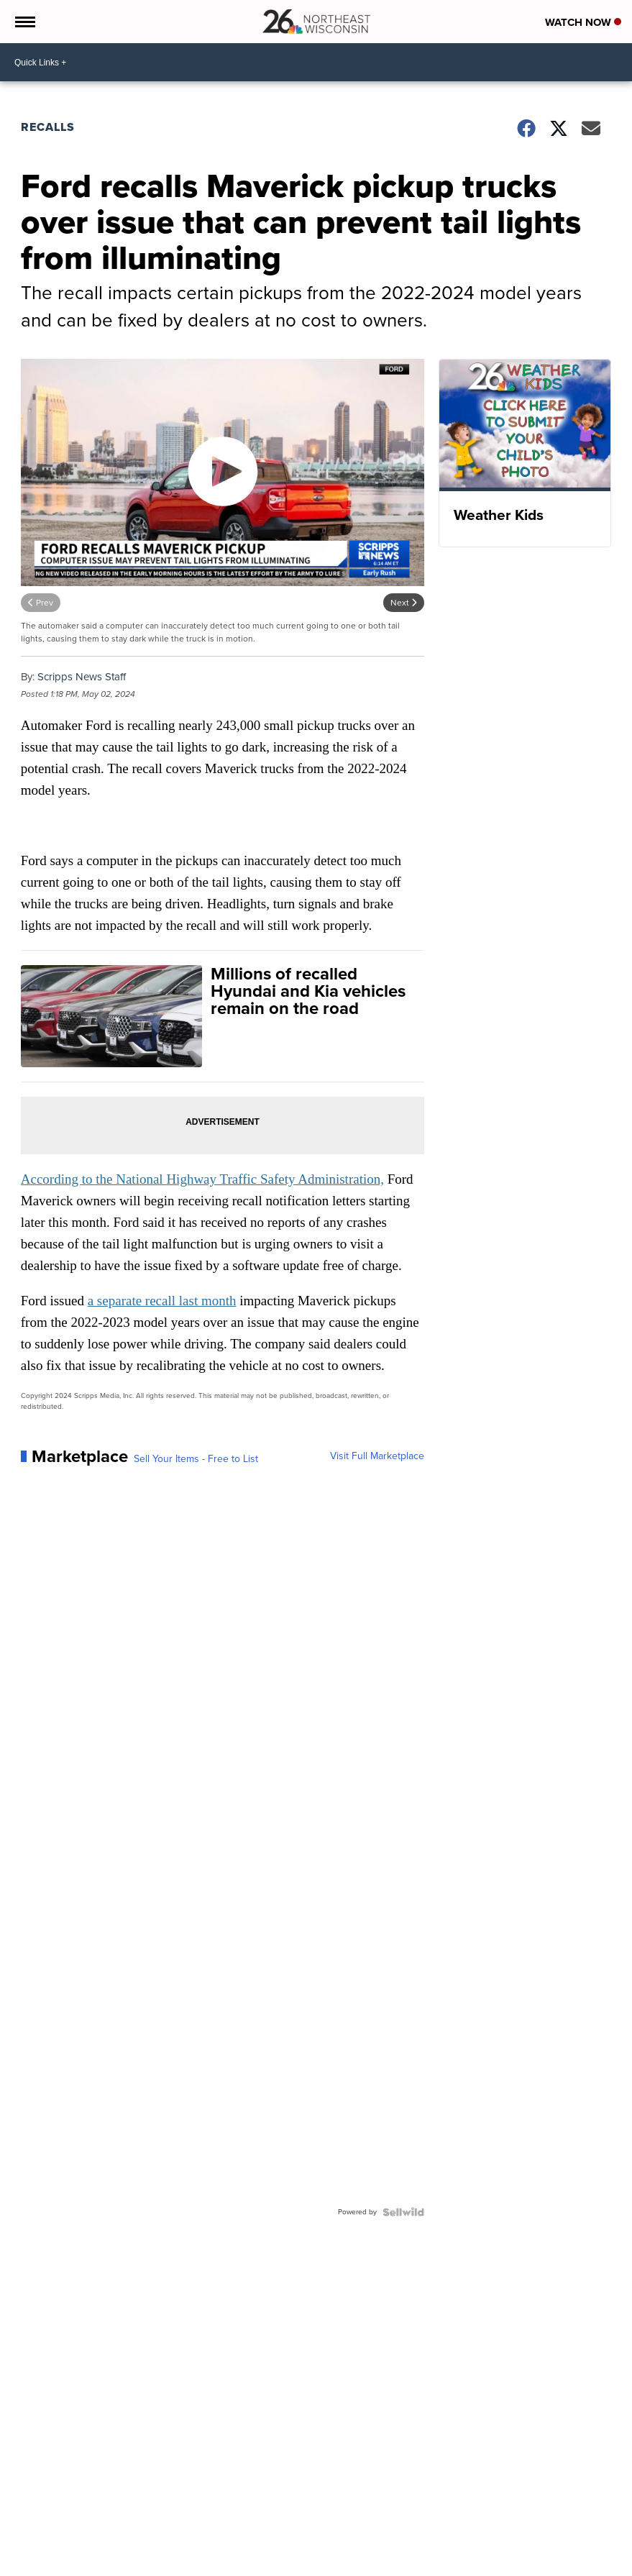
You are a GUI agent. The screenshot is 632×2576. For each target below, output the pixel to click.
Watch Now (583, 22)
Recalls (48, 127)
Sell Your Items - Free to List (196, 1459)
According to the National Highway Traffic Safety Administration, (202, 1179)
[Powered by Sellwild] (403, 2212)
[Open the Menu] (24, 21)
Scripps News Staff (81, 677)
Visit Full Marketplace (377, 1456)
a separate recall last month (162, 1300)
